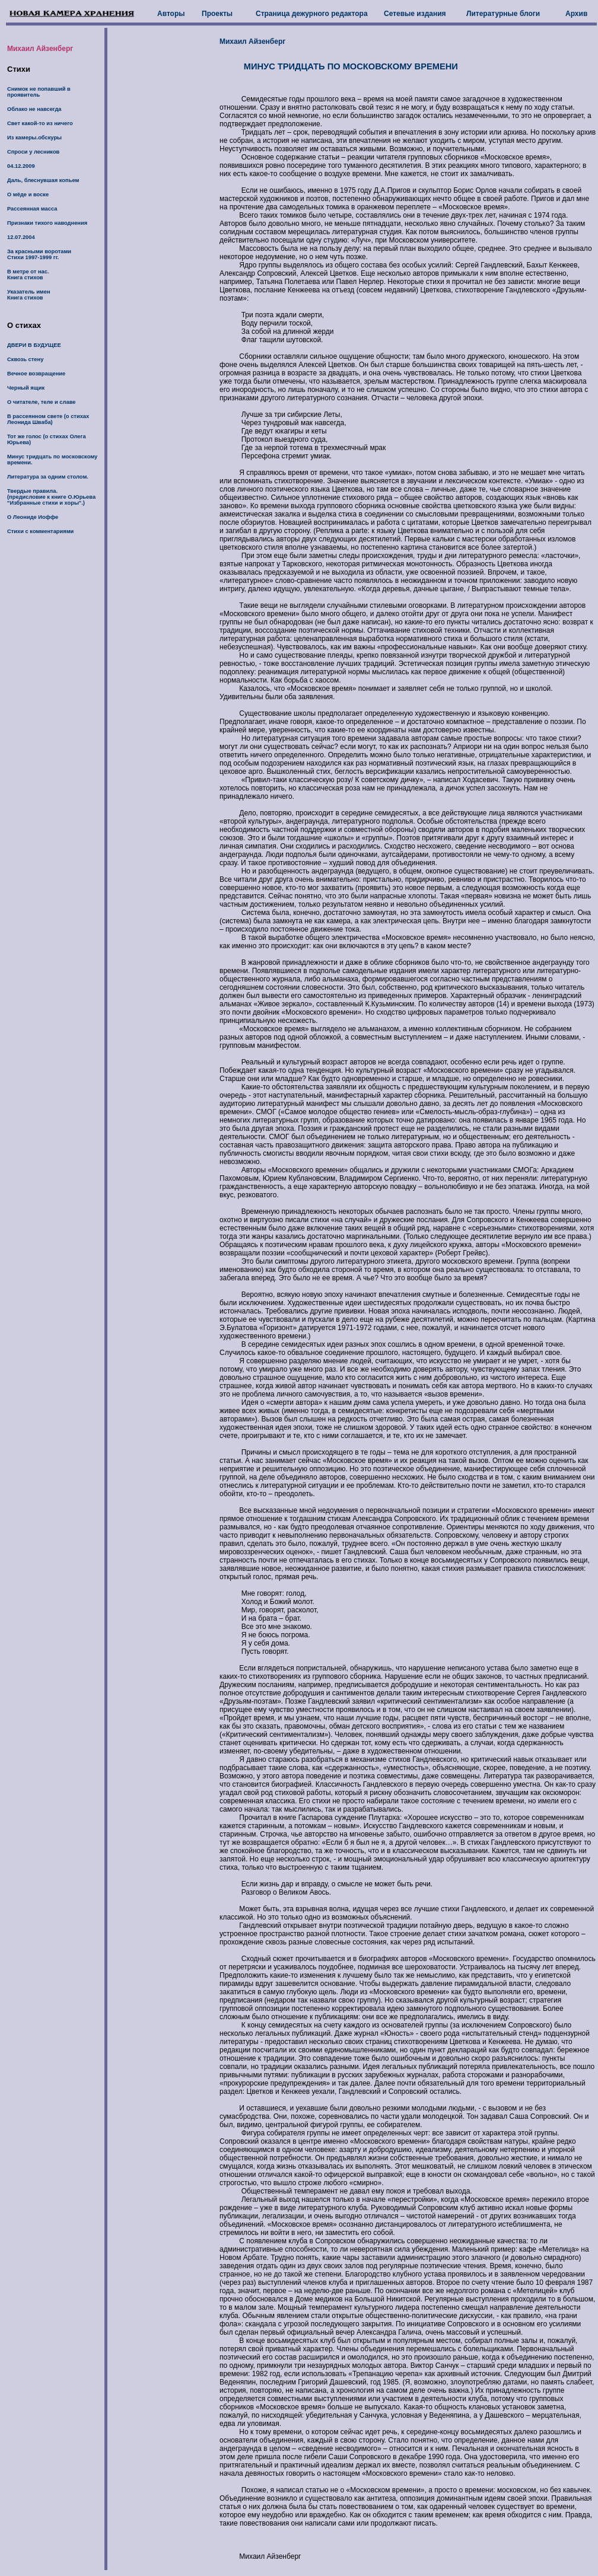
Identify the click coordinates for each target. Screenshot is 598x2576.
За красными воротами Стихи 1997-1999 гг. (39, 254)
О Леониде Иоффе (32, 517)
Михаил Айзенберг (40, 48)
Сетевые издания (415, 13)
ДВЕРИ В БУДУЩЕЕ (34, 345)
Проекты (217, 13)
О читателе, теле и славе (41, 402)
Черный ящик (25, 388)
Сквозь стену (25, 359)
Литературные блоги (503, 13)
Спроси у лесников (33, 152)
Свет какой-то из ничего (40, 123)
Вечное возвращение (36, 374)
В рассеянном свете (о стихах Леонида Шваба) (48, 419)
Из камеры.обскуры (34, 138)
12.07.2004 (21, 237)
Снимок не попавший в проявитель (39, 92)
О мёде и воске (28, 194)
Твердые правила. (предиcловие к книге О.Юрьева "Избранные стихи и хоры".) (51, 497)
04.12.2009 (21, 166)
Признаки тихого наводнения (47, 223)
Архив (576, 13)
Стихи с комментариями (40, 531)
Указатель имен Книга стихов (28, 295)
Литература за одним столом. (47, 477)
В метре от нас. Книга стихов (28, 274)
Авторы (171, 13)
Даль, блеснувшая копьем (43, 180)
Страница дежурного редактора (312, 13)
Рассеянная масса (32, 209)
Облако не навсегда (34, 109)
